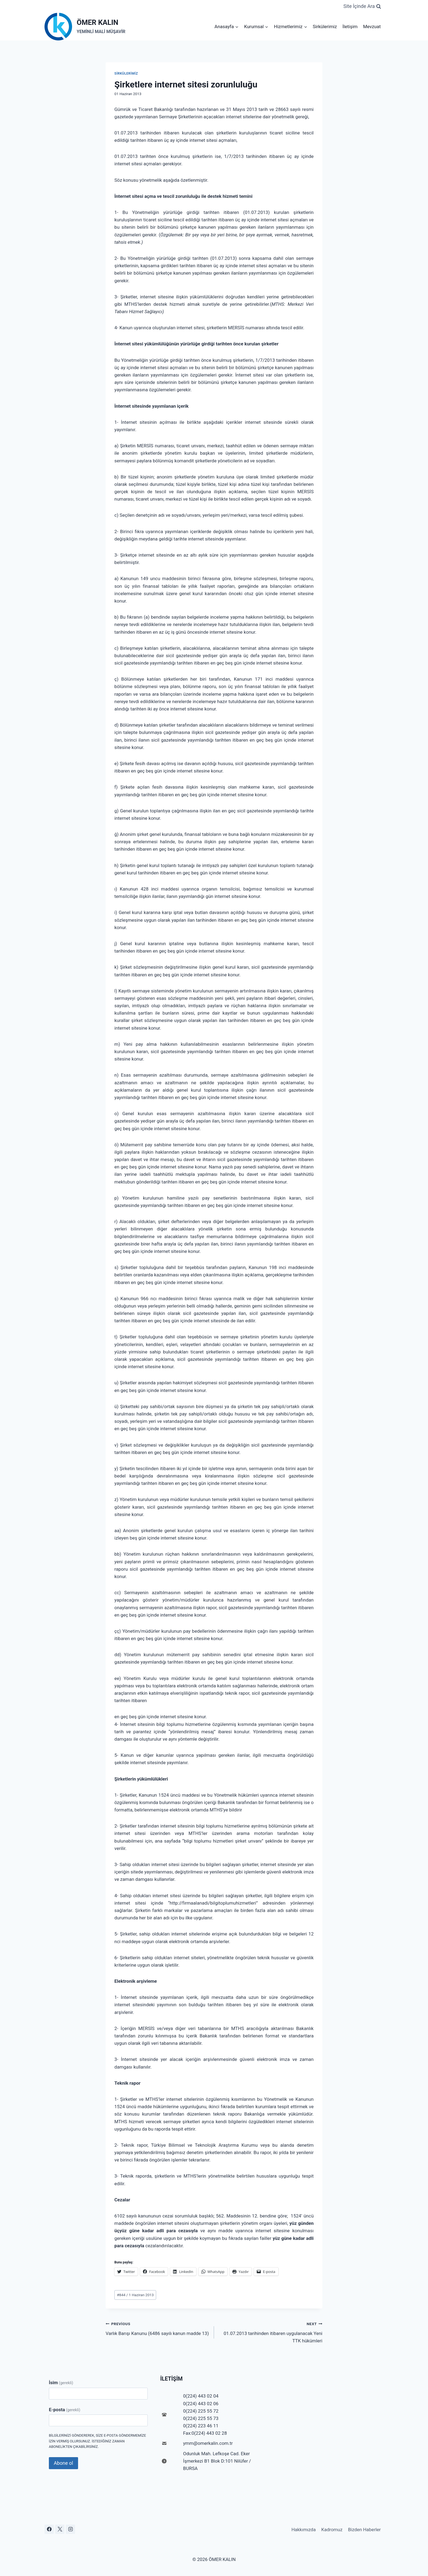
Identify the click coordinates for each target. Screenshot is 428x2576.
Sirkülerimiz (325, 26)
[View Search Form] (362, 6)
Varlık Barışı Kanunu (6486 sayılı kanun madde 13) (157, 2328)
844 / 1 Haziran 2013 (135, 2295)
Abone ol (63, 2463)
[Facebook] (49, 2529)
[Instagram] (70, 2529)
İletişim (350, 26)
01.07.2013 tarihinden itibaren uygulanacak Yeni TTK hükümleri (270, 2331)
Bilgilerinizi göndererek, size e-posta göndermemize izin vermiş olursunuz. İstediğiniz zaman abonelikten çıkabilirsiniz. (97, 2441)
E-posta (64, 2409)
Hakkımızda (304, 2529)
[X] (59, 2529)
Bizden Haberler (364, 2529)
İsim (61, 2382)
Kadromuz (332, 2529)
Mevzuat (372, 26)
